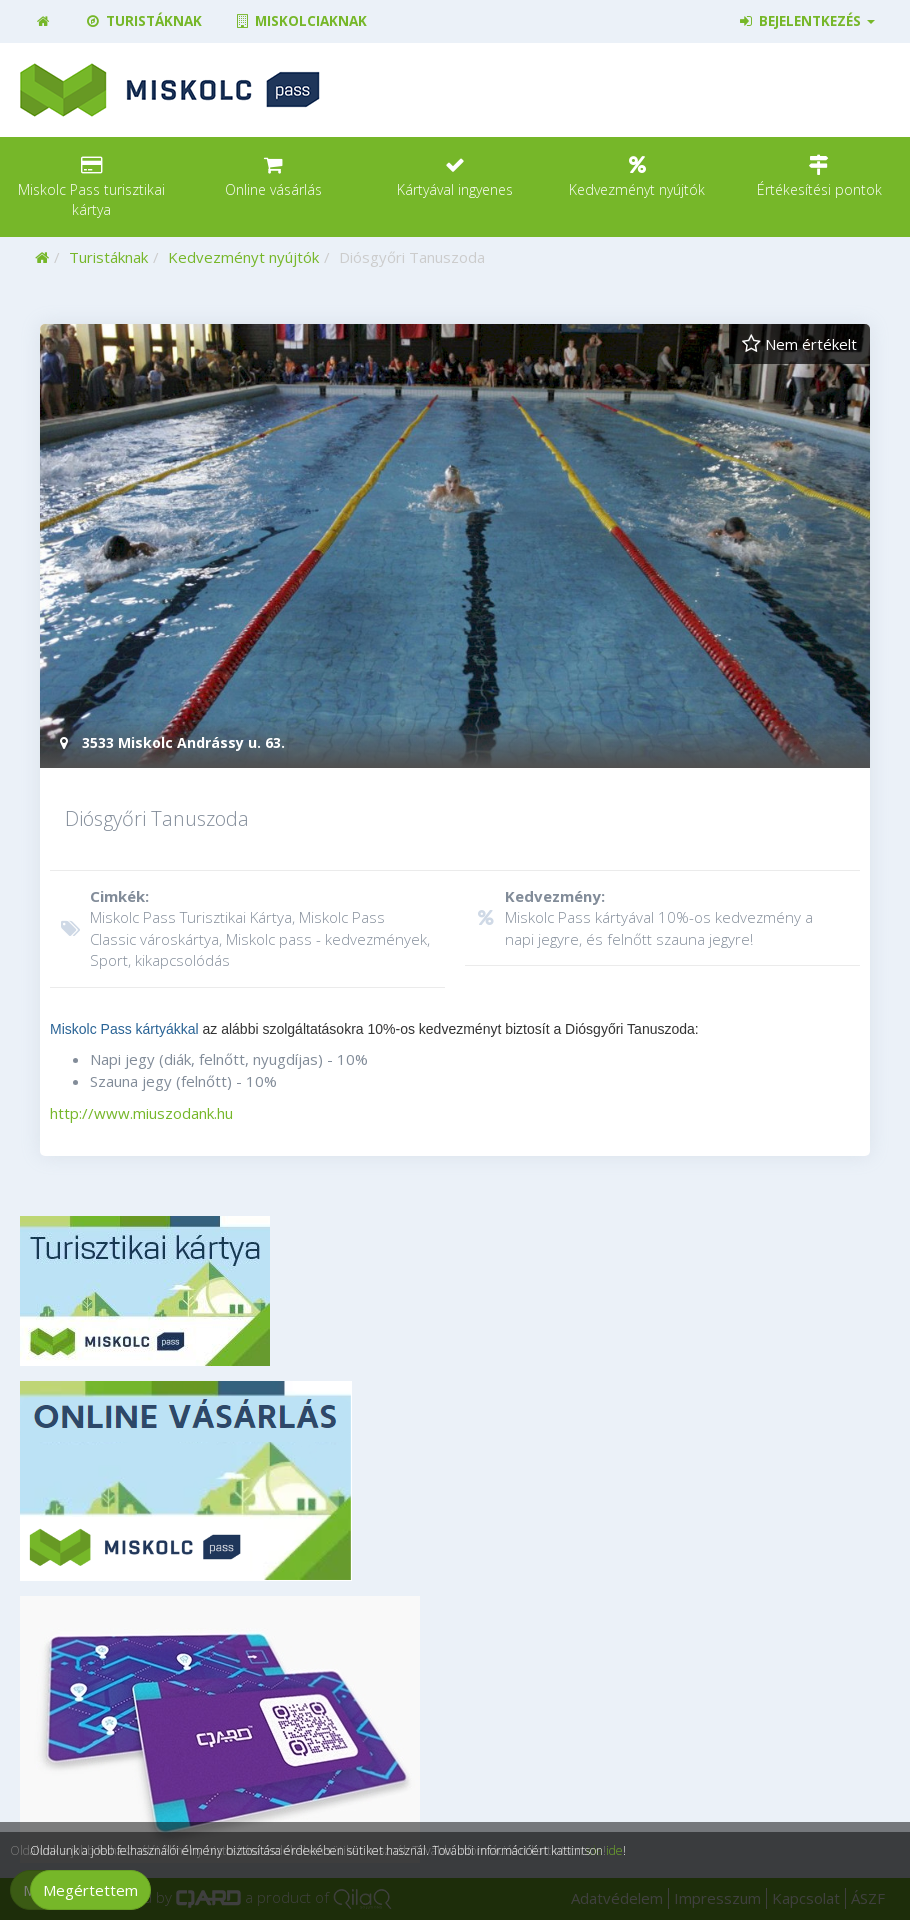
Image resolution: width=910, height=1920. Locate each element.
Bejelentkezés (806, 21)
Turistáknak (142, 21)
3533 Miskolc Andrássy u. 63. (170, 742)
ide (614, 1850)
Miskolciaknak (300, 21)
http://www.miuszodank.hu (141, 1113)
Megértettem (90, 1890)
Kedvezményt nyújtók (243, 257)
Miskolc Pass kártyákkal (124, 1029)
